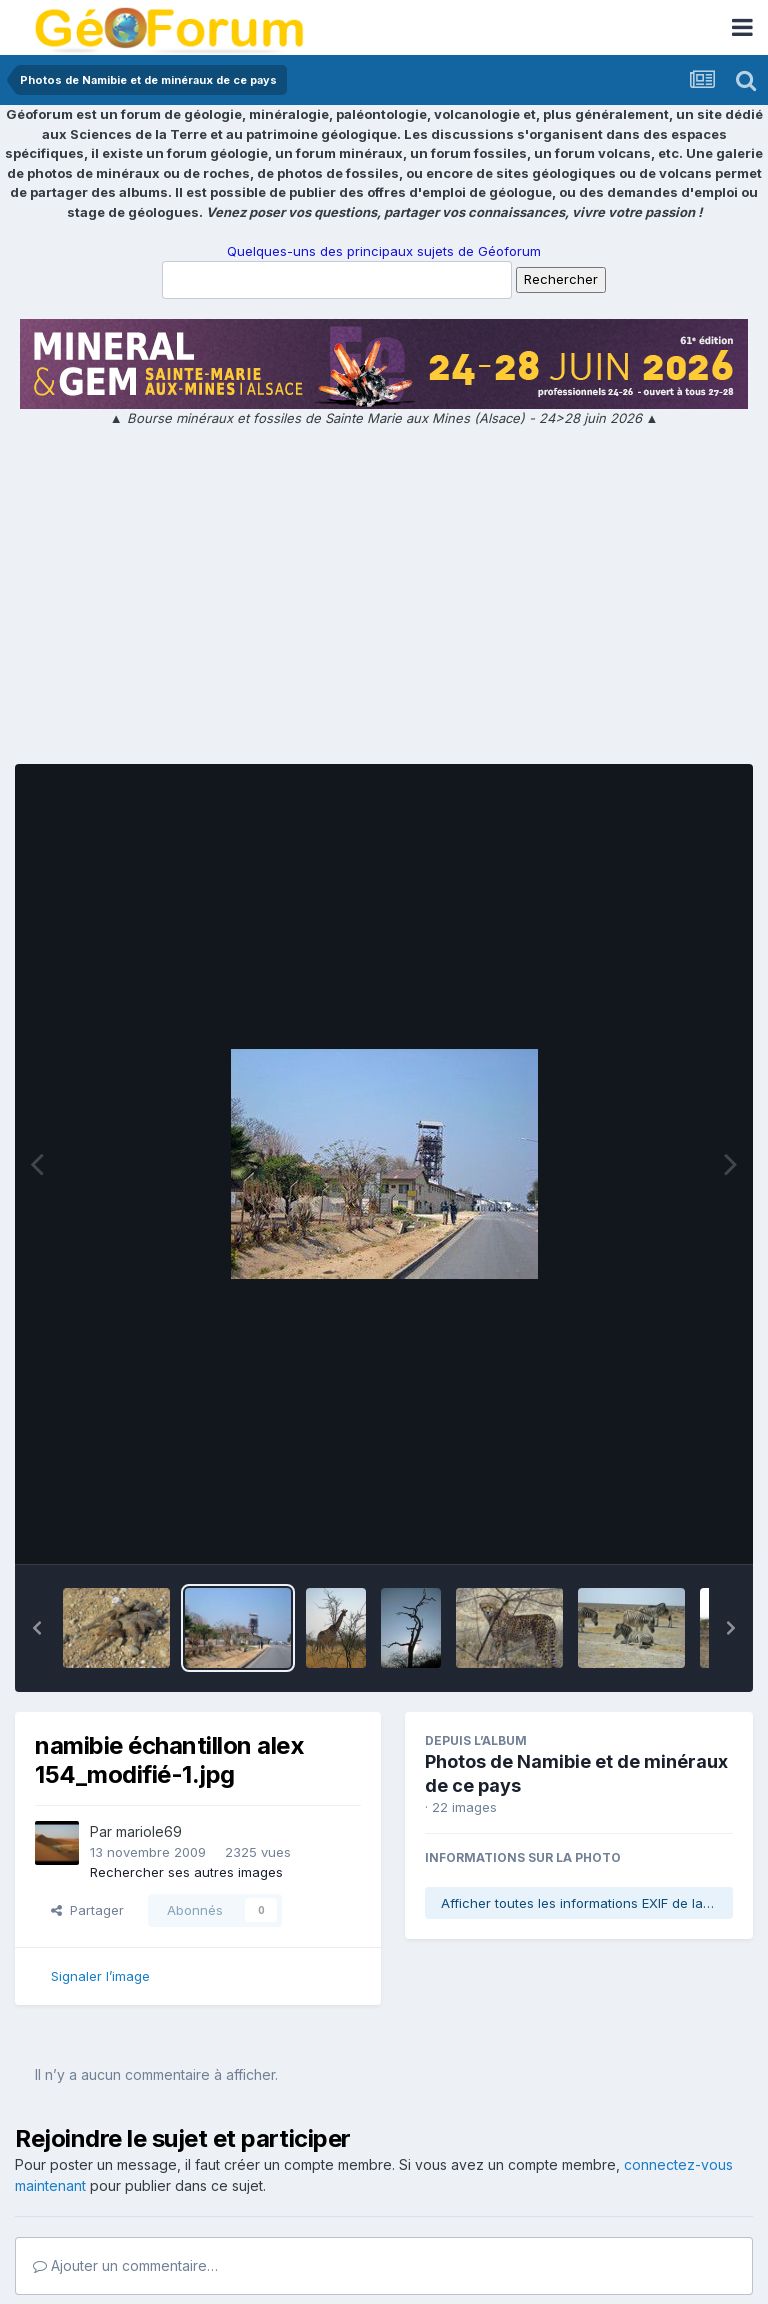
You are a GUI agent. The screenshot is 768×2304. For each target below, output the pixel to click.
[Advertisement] (384, 599)
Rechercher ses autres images (186, 1872)
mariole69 (149, 1831)
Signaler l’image (100, 1976)
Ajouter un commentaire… (125, 2265)
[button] (37, 1628)
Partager (87, 1910)
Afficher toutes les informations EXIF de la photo (587, 1903)
